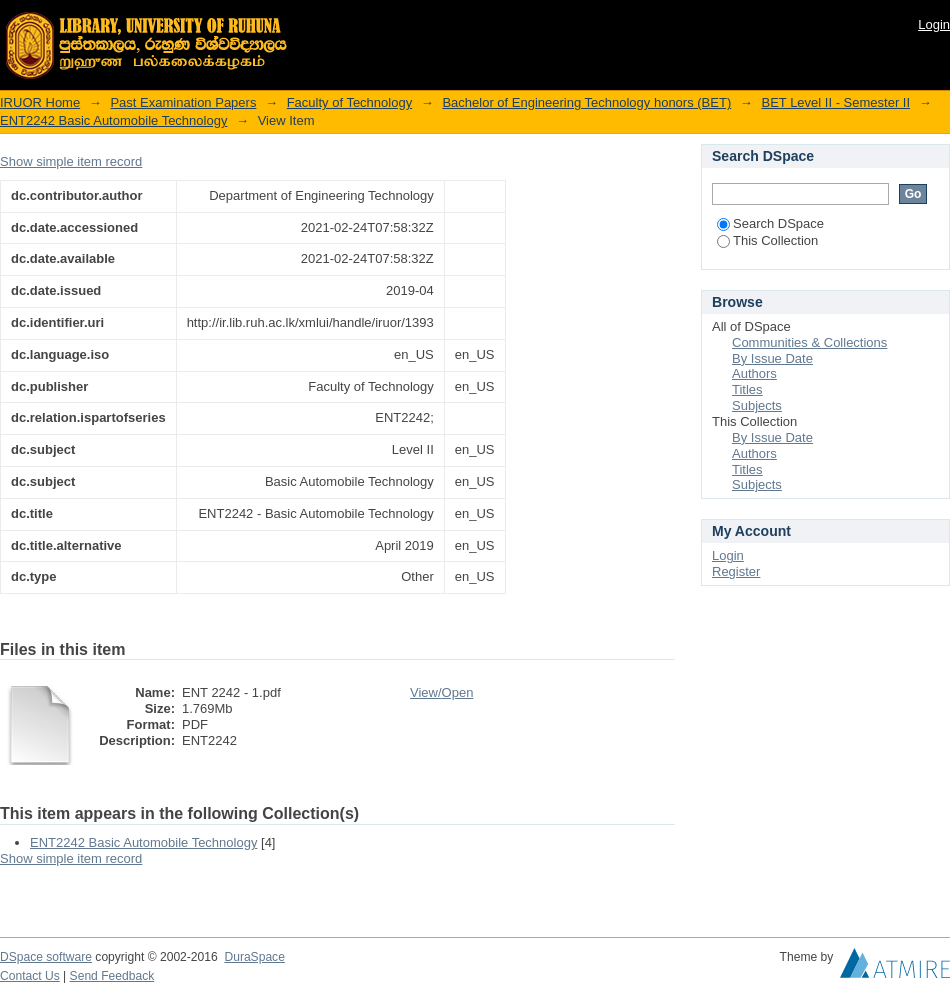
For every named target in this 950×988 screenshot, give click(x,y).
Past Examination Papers (183, 102)
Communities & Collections (809, 342)
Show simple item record (71, 161)
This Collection (767, 240)
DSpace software (46, 957)
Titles (747, 389)
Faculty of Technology (350, 102)
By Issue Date (772, 358)
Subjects (757, 405)
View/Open (441, 692)
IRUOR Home (40, 102)
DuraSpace (254, 957)
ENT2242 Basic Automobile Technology (113, 120)
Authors (754, 373)
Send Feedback (112, 976)
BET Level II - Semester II (835, 102)
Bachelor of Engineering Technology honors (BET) (586, 102)
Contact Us (30, 976)
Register (736, 571)
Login (934, 24)
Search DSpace (770, 223)
